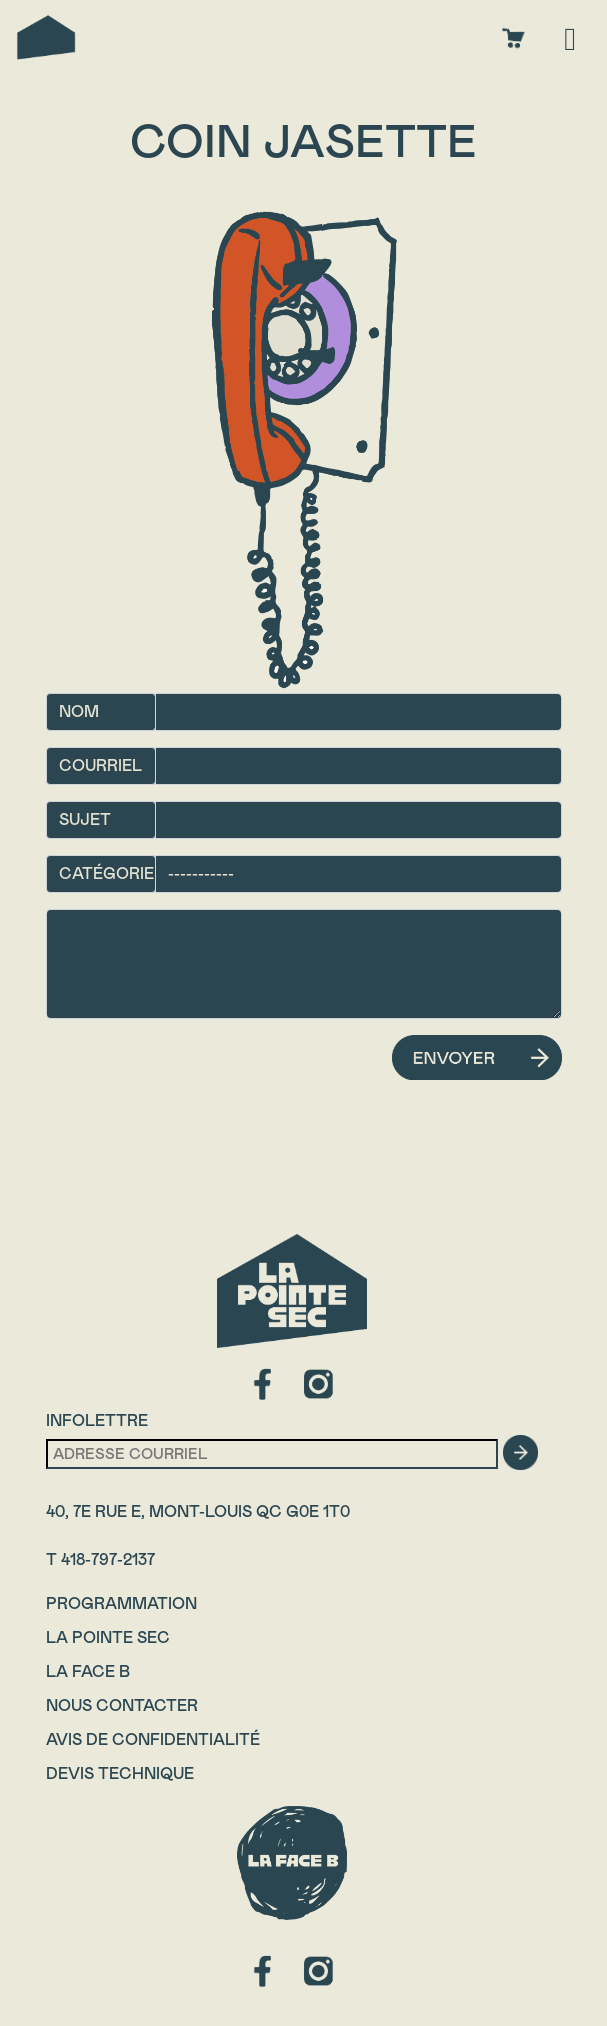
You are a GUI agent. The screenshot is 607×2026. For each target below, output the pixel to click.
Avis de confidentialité (153, 1739)
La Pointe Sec (108, 1637)
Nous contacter (122, 1705)
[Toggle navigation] (570, 37)
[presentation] (198, 1074)
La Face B (88, 1671)
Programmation (121, 1603)
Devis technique (120, 1773)
